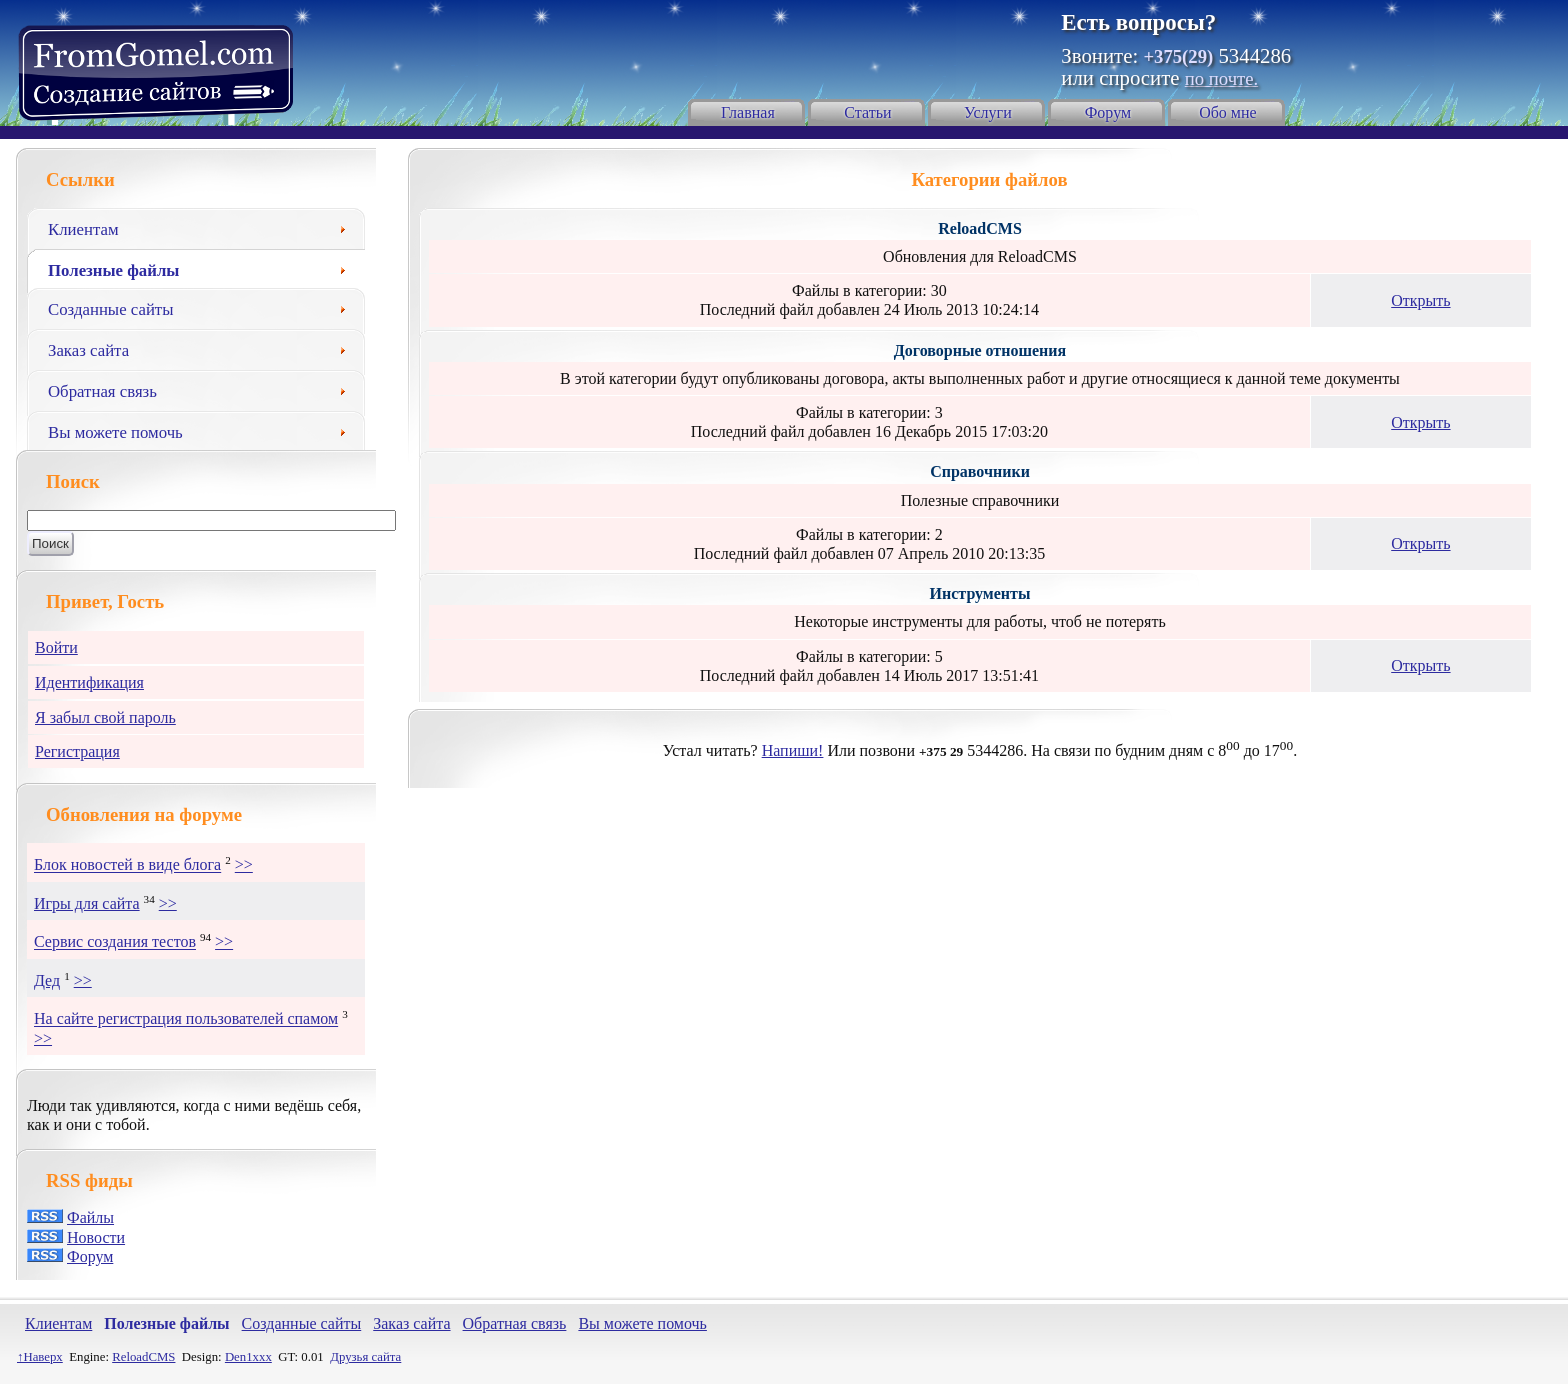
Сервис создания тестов (115, 942)
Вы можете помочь (204, 430)
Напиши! (793, 750)
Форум (1108, 112)
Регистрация (77, 751)
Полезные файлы (204, 268)
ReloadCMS (143, 1357)
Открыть (1420, 300)
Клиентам (204, 227)
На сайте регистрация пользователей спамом (186, 1019)
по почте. (1221, 78)
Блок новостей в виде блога (127, 865)
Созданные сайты (204, 307)
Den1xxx (248, 1357)
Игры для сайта (87, 903)
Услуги (988, 112)
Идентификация (89, 682)
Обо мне (1227, 112)
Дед (47, 980)
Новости (96, 1237)
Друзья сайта (365, 1357)
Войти (56, 647)
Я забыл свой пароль (105, 717)
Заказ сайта (204, 348)
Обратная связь (204, 389)
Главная (748, 112)
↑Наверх (40, 1357)
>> (244, 865)
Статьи (867, 112)
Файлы (90, 1217)
